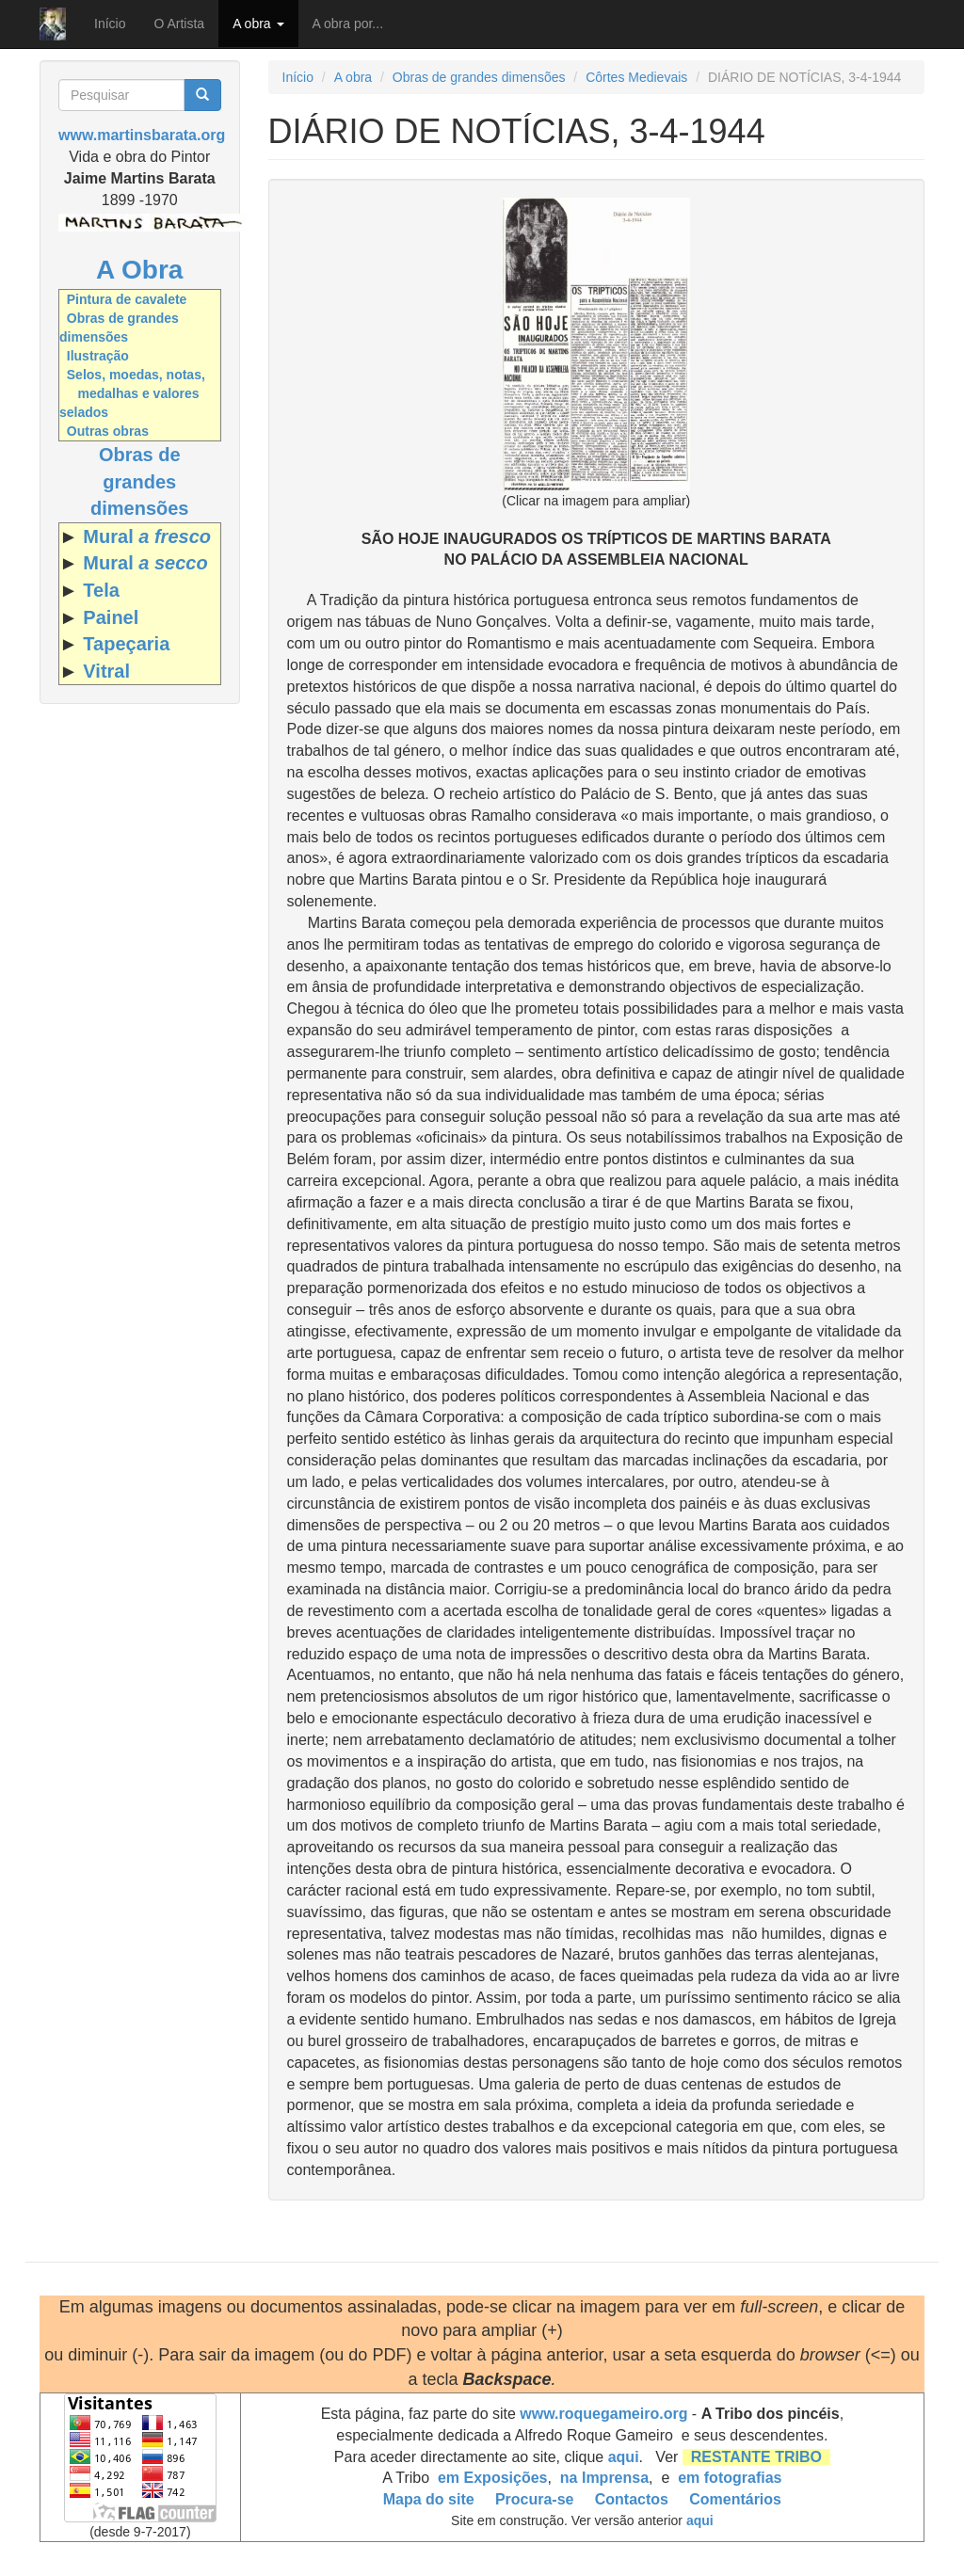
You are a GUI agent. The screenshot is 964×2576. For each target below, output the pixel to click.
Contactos (631, 2499)
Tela (101, 590)
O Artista (178, 23)
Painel (110, 617)
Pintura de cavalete (127, 299)
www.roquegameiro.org (603, 2414)
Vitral (106, 671)
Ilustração (98, 355)
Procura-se (534, 2499)
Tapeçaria (126, 643)
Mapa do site (428, 2499)
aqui (623, 2457)
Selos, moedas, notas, (136, 374)
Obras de (140, 454)
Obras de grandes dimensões (479, 77)
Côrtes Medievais (636, 77)
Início (109, 23)
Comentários (735, 2499)
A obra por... (348, 23)
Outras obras (108, 431)
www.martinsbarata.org (141, 135)
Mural (147, 536)
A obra (258, 23)
